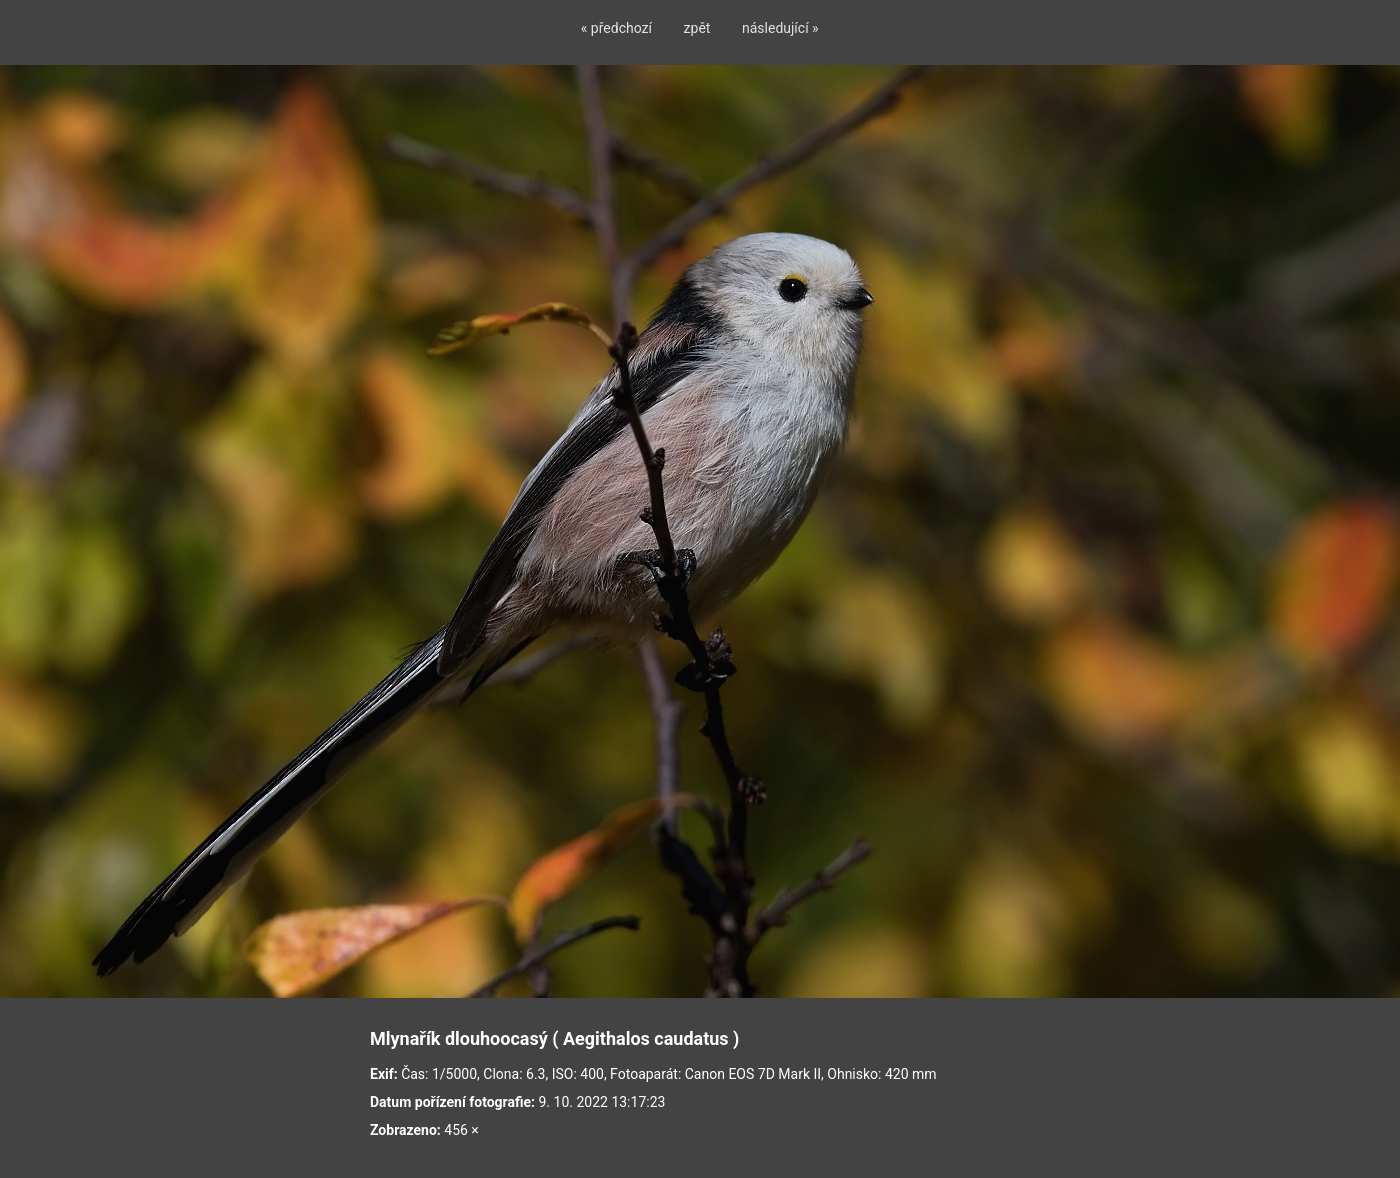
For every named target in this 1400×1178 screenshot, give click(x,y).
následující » (780, 28)
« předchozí (616, 28)
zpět (697, 28)
